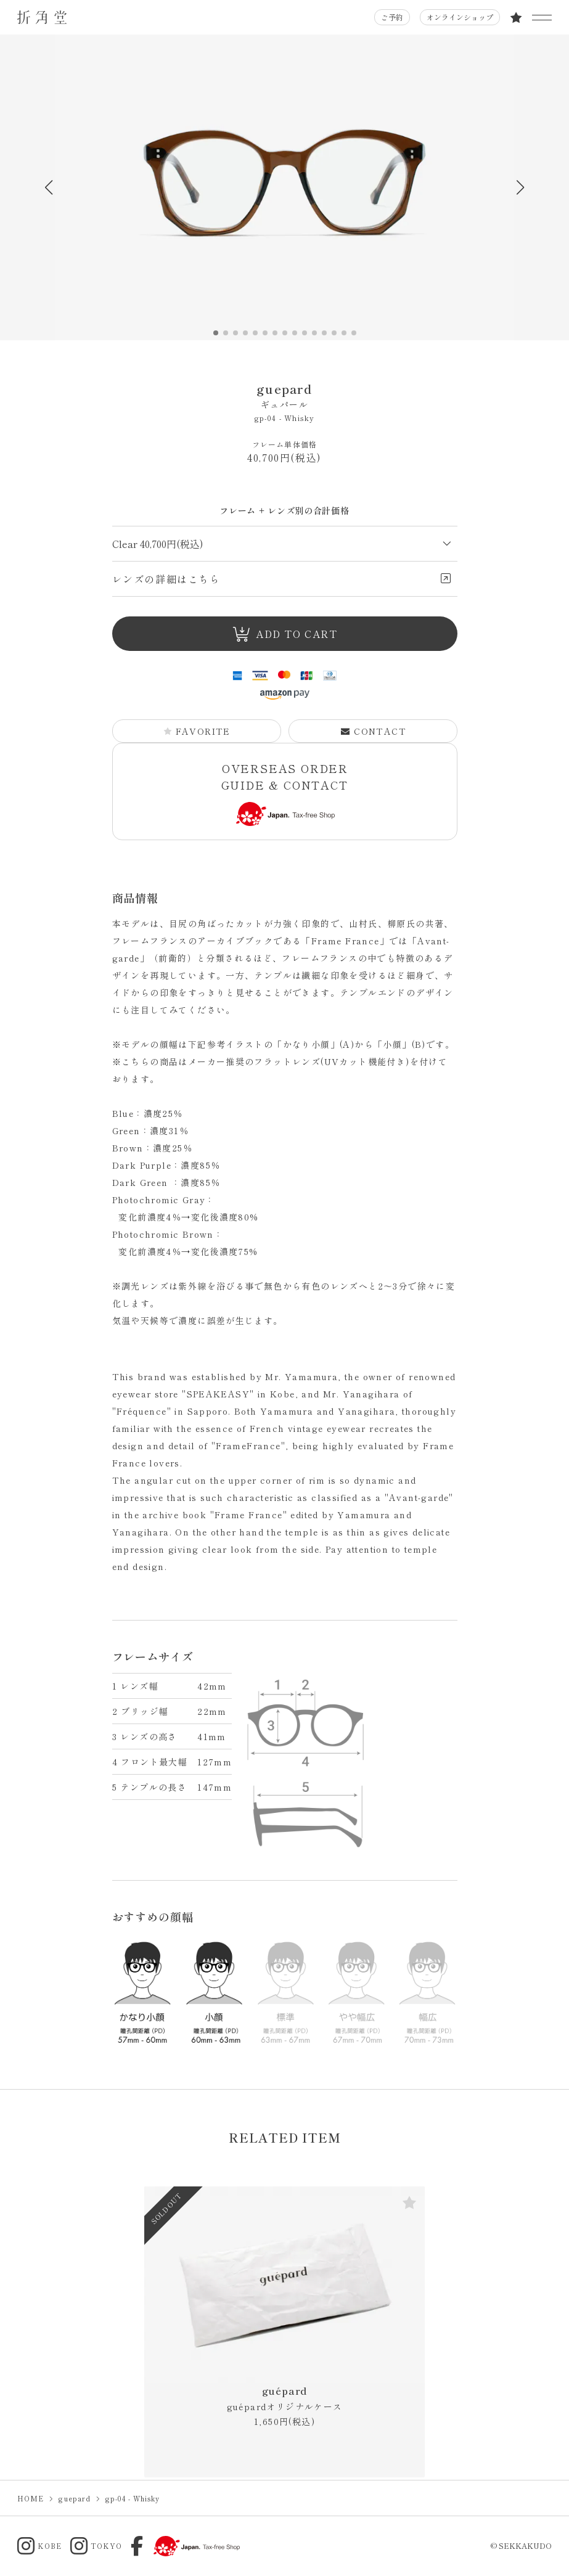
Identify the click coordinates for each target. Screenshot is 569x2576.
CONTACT (373, 731)
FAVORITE (197, 731)
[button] (520, 187)
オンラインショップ (460, 17)
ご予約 (392, 17)
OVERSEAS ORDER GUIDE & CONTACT (285, 793)
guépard (285, 2398)
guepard (284, 395)
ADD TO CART (285, 634)
